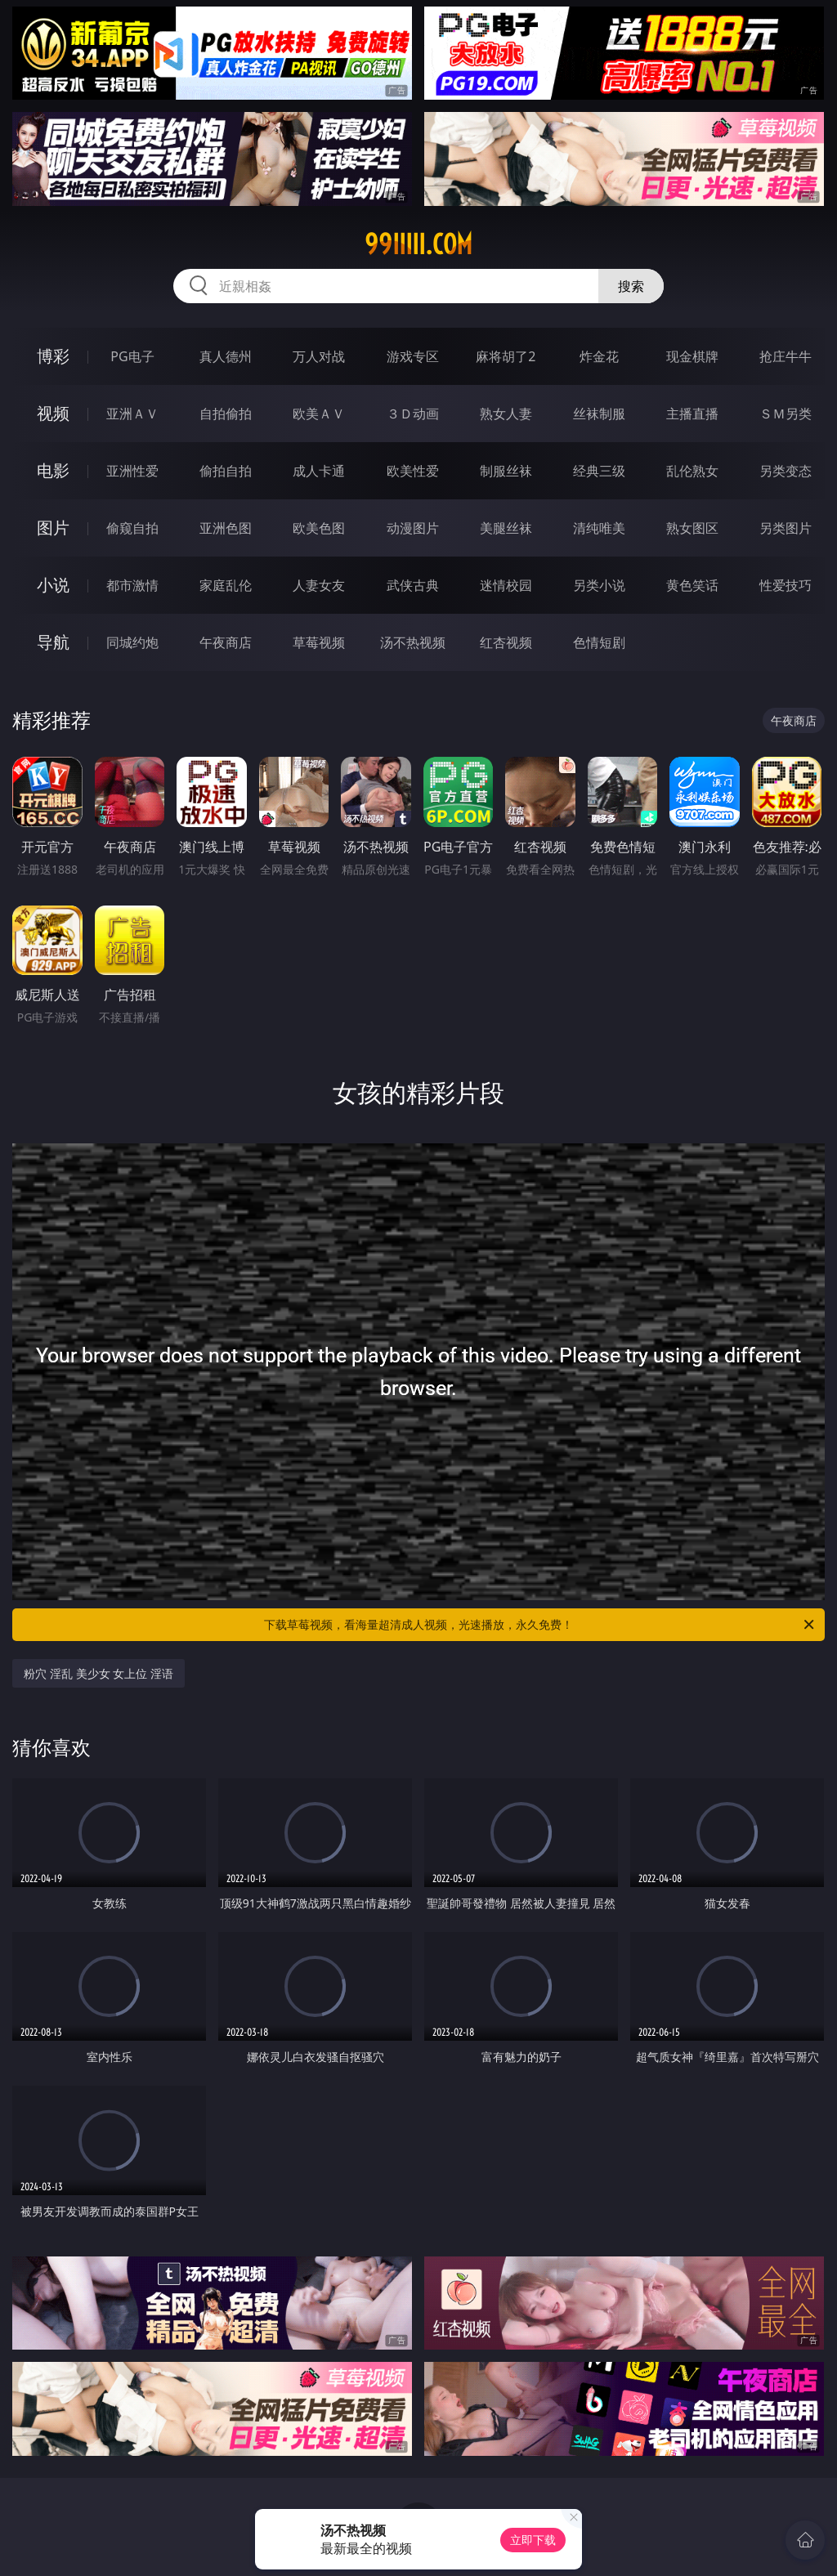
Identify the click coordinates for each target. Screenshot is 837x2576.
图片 (53, 528)
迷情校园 (506, 585)
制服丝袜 (506, 471)
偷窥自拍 (132, 528)
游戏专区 (413, 356)
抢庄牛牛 (785, 356)
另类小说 (599, 585)
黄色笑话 (692, 585)
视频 (53, 413)
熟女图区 (692, 528)
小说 (53, 585)
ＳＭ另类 (785, 414)
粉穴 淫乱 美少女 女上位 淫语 (98, 1673)
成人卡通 (319, 471)
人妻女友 (319, 585)
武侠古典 (413, 585)
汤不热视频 (412, 642)
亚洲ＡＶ (132, 414)
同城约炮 (132, 642)
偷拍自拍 (225, 471)
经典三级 (599, 471)
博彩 (53, 356)
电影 (53, 470)
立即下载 (533, 2539)
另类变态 (785, 471)
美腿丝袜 (506, 528)
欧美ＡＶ (319, 414)
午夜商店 (225, 642)
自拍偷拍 (225, 414)
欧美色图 (319, 528)
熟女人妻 (506, 414)
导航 (53, 642)
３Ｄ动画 (413, 414)
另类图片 (785, 528)
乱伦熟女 (692, 471)
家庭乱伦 (225, 585)
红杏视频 (506, 642)
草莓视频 (319, 642)
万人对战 (319, 356)
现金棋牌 (692, 356)
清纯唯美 (599, 528)
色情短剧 (599, 642)
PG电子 (132, 356)
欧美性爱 (413, 471)
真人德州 (225, 356)
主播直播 (692, 414)
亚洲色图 (225, 528)
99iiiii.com (418, 244)
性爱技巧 (785, 585)
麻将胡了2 (505, 356)
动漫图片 (413, 528)
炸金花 (599, 356)
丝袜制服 (599, 414)
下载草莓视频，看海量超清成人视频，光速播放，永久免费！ (540, 1625)
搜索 (631, 286)
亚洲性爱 (132, 471)
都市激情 (132, 585)
